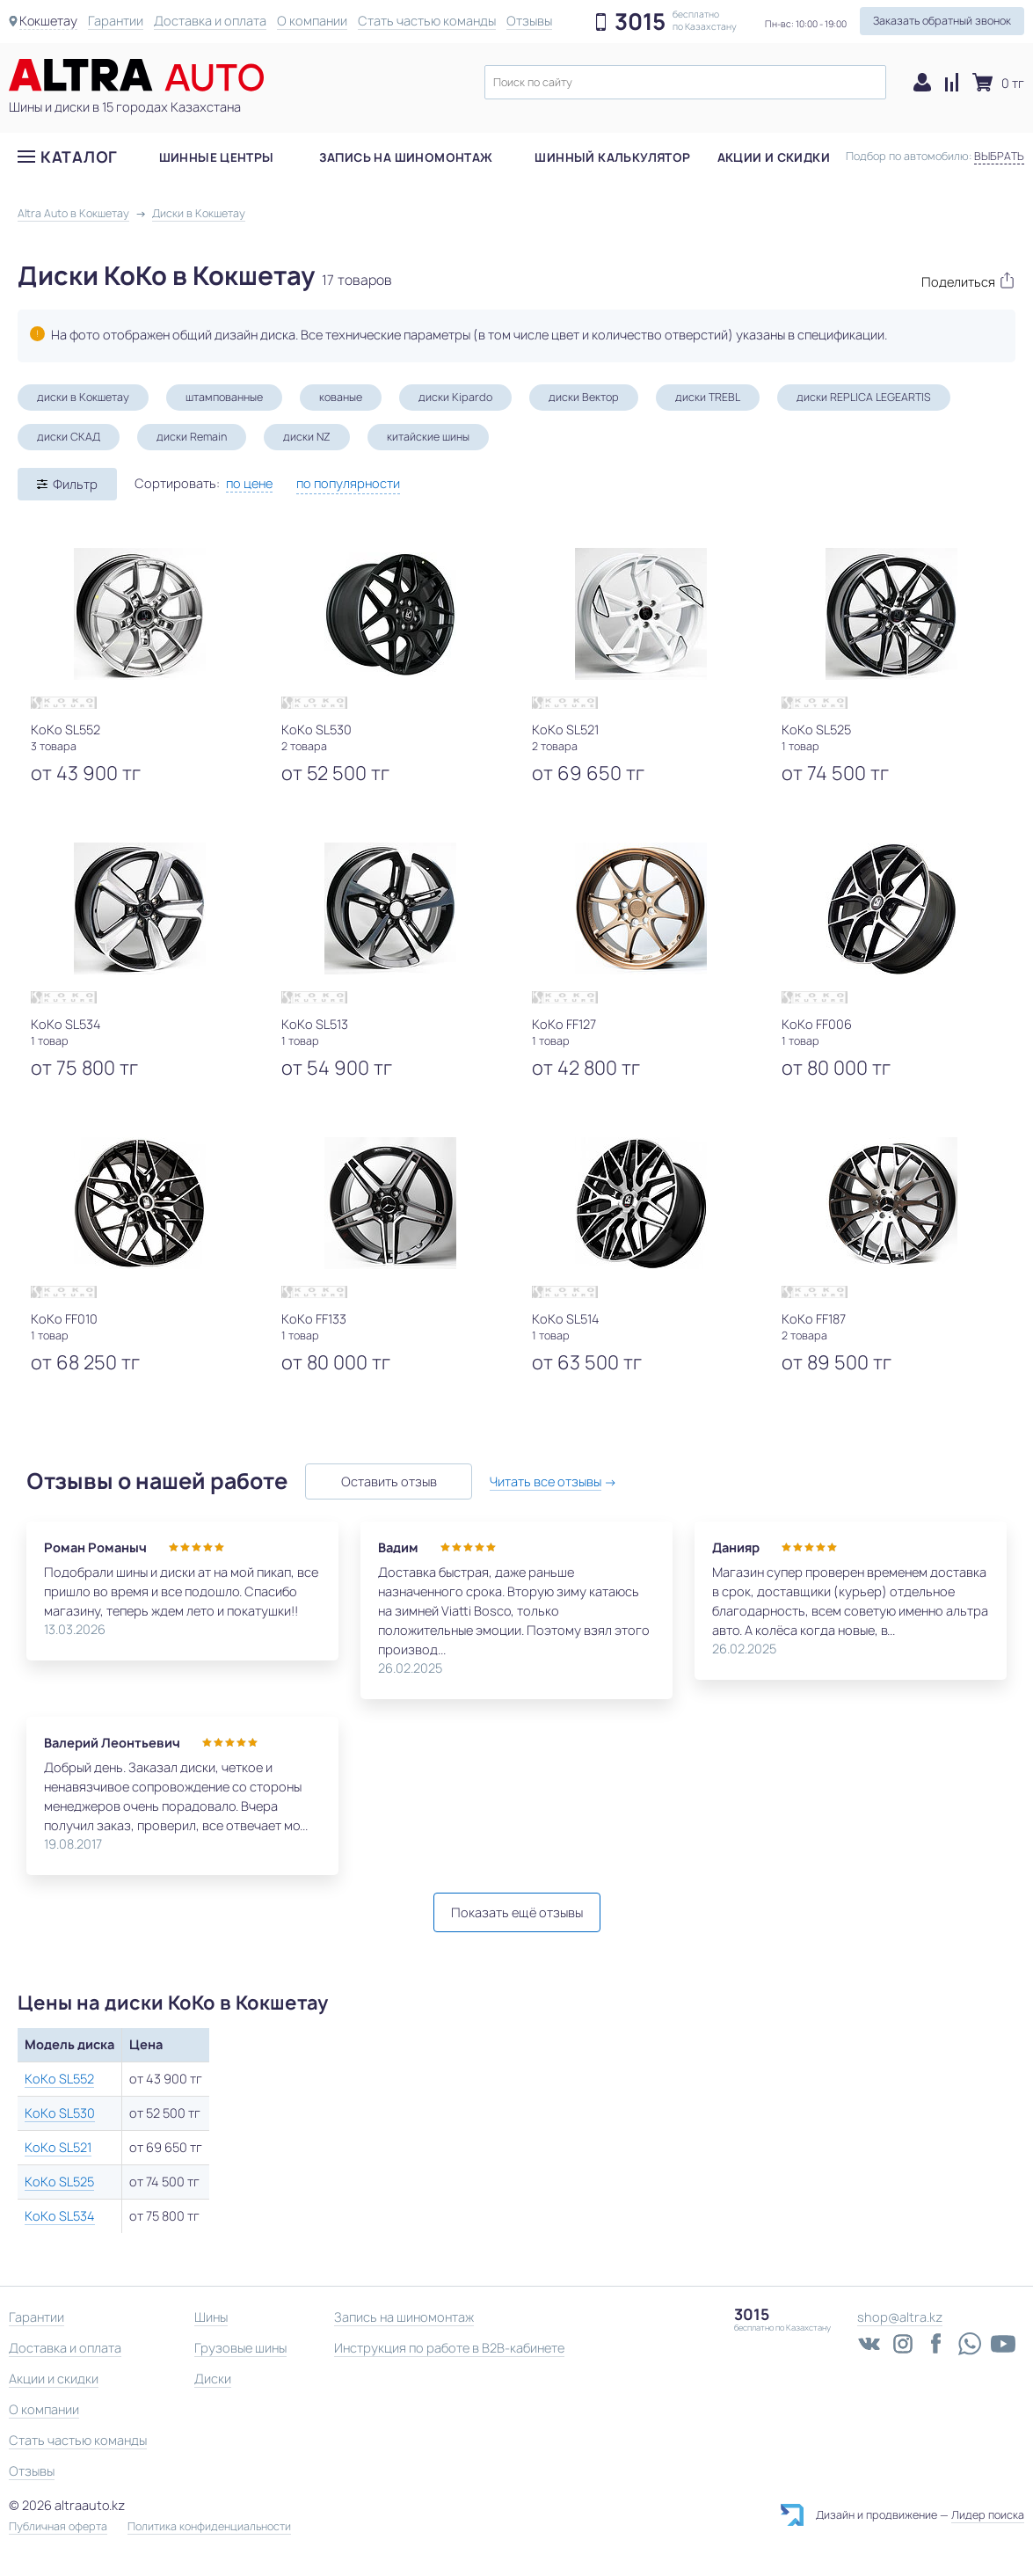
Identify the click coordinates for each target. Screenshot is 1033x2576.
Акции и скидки (773, 157)
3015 (640, 22)
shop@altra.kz (899, 2317)
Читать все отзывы (545, 1481)
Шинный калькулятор (612, 157)
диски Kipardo (455, 397)
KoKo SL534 (60, 2215)
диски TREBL (707, 397)
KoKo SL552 (59, 2078)
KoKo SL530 (60, 2113)
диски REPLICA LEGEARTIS (864, 397)
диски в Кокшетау (83, 397)
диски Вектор (584, 397)
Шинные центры (216, 157)
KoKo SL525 (59, 2181)
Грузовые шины (240, 2347)
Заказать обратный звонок (942, 20)
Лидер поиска (987, 2514)
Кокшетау (48, 20)
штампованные (224, 397)
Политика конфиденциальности (209, 2527)
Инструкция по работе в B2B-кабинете (449, 2347)
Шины (211, 2317)
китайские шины (428, 436)
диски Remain (191, 436)
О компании (313, 20)
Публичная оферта (58, 2527)
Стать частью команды (428, 20)
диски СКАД (68, 436)
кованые (340, 397)
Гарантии (116, 20)
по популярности (348, 483)
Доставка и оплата (211, 20)
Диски (212, 2378)
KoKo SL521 (58, 2147)
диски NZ (307, 436)
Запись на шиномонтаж (406, 157)
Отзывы (530, 20)
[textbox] (685, 82)
